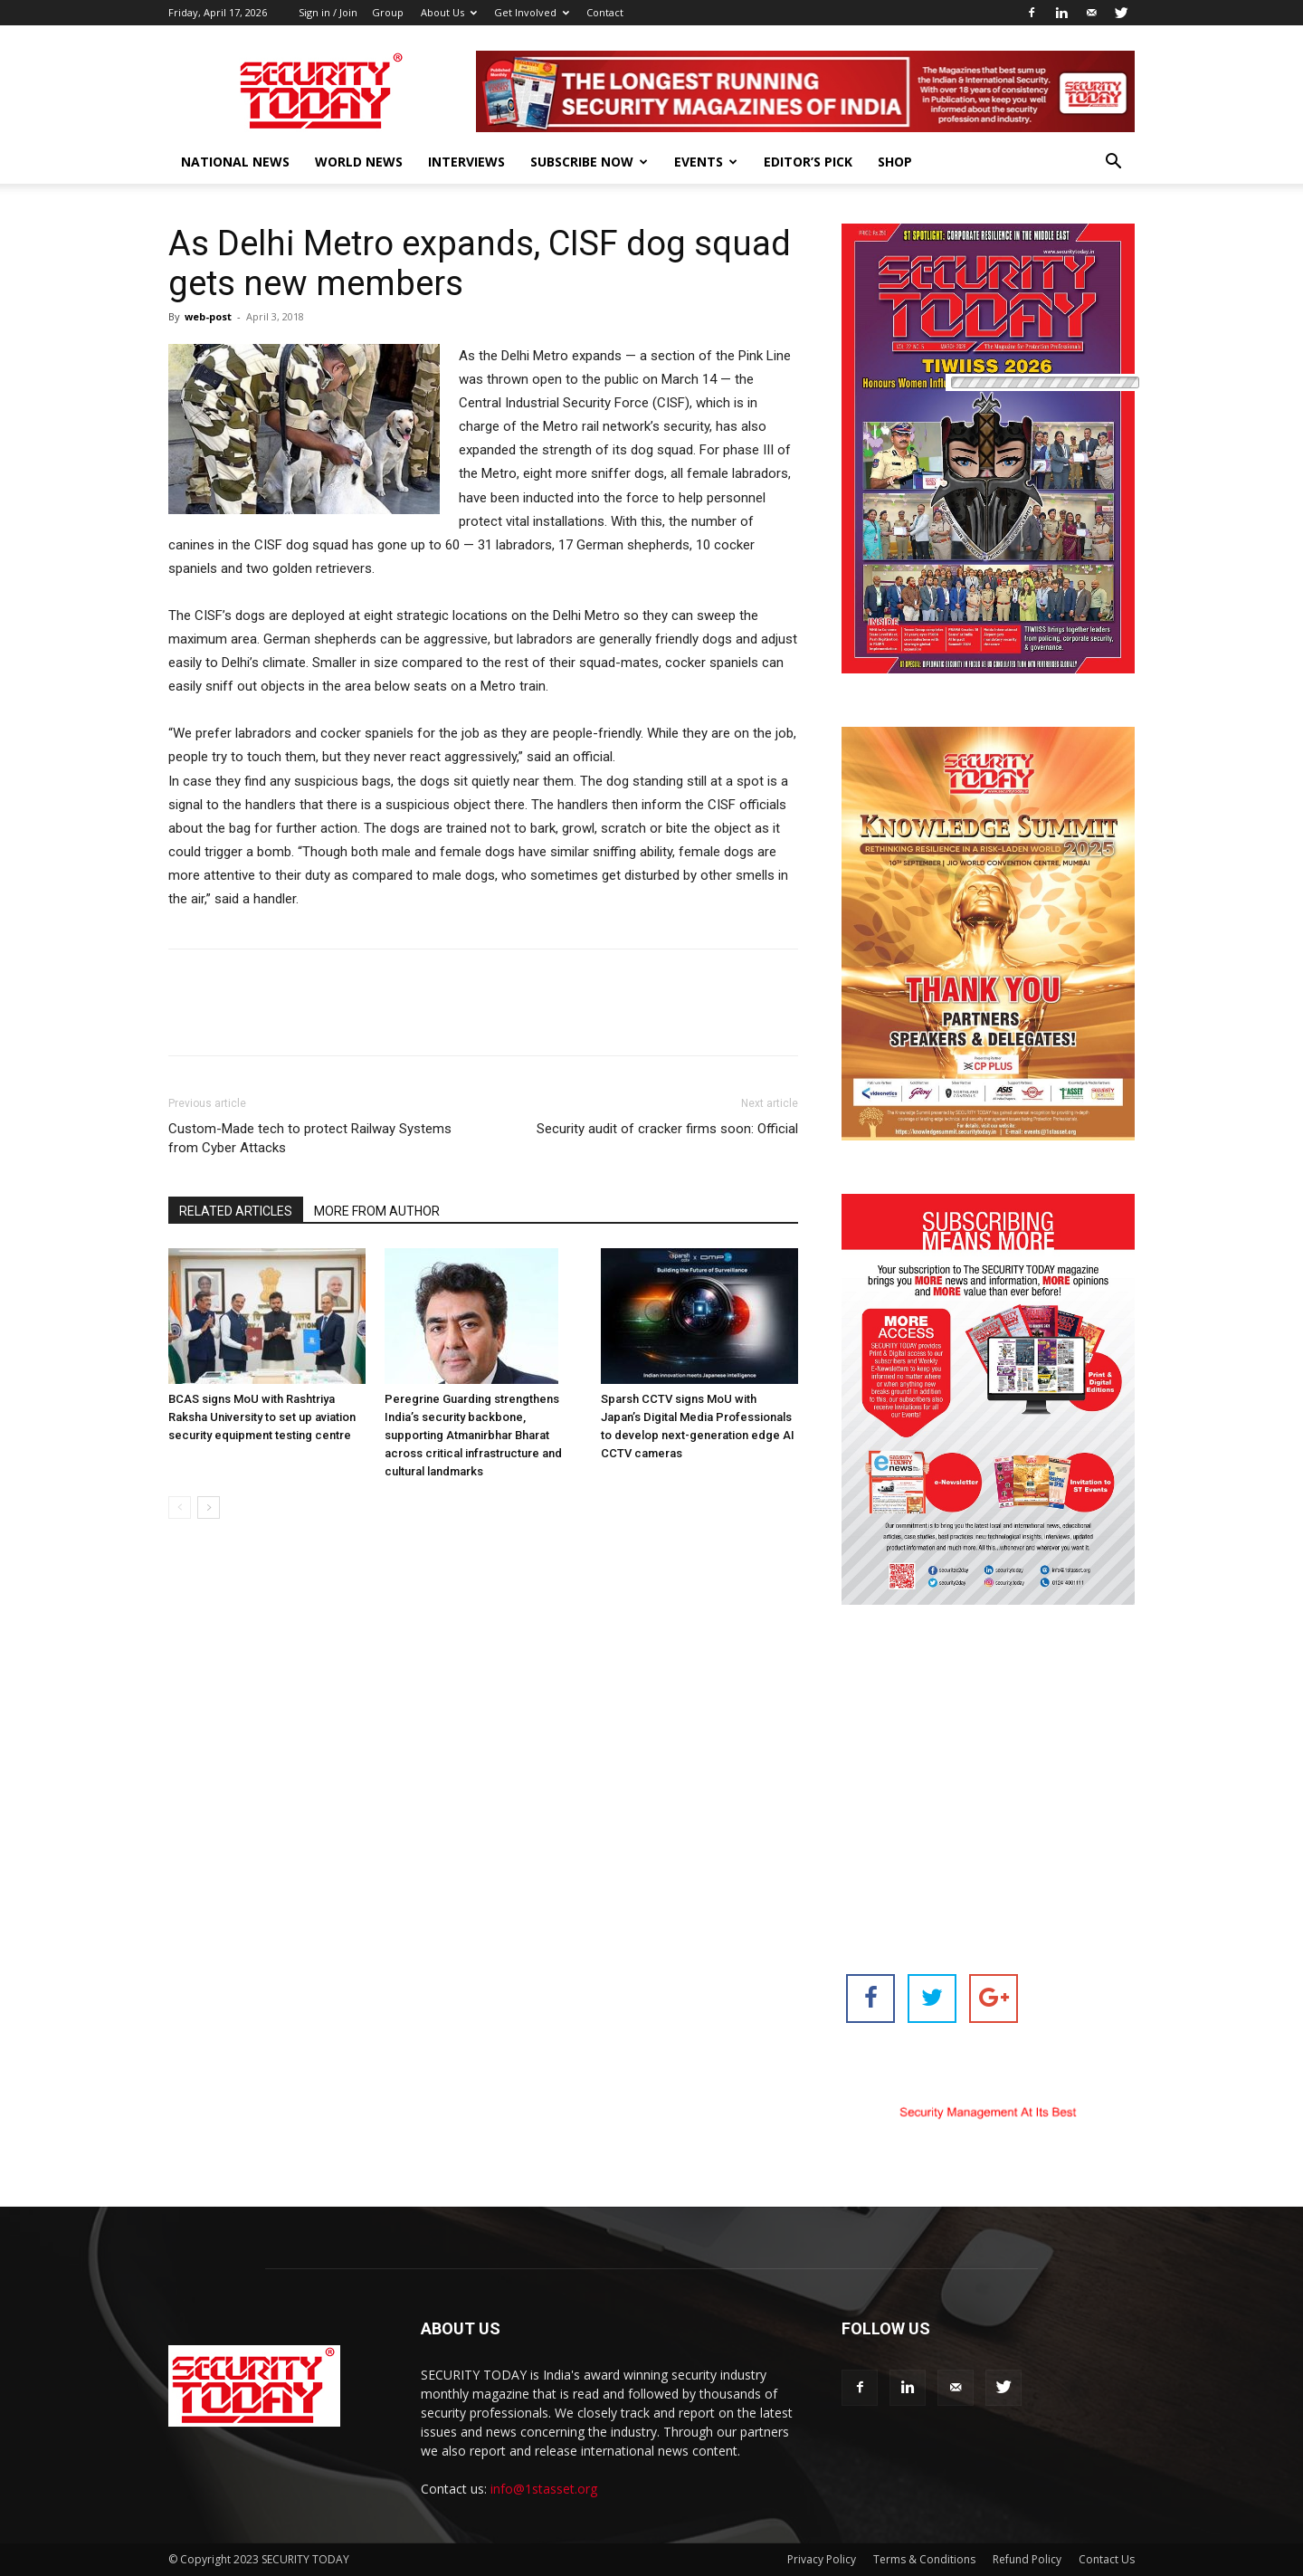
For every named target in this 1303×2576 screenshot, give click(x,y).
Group (388, 12)
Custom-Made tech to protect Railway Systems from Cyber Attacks (310, 1138)
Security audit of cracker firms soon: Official (667, 1129)
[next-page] (208, 1507)
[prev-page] (179, 1507)
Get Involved (531, 12)
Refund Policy (1027, 2559)
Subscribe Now (589, 161)
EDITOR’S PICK (808, 161)
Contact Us (1107, 2559)
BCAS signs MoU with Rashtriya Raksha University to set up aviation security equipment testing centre (262, 1417)
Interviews (466, 161)
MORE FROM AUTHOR (377, 1211)
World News (359, 161)
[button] (1113, 163)
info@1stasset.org (543, 2488)
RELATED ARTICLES (235, 1211)
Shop (895, 161)
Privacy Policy (821, 2559)
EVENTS (705, 161)
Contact (604, 12)
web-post (208, 316)
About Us (449, 12)
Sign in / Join (328, 12)
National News (235, 161)
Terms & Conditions (924, 2559)
